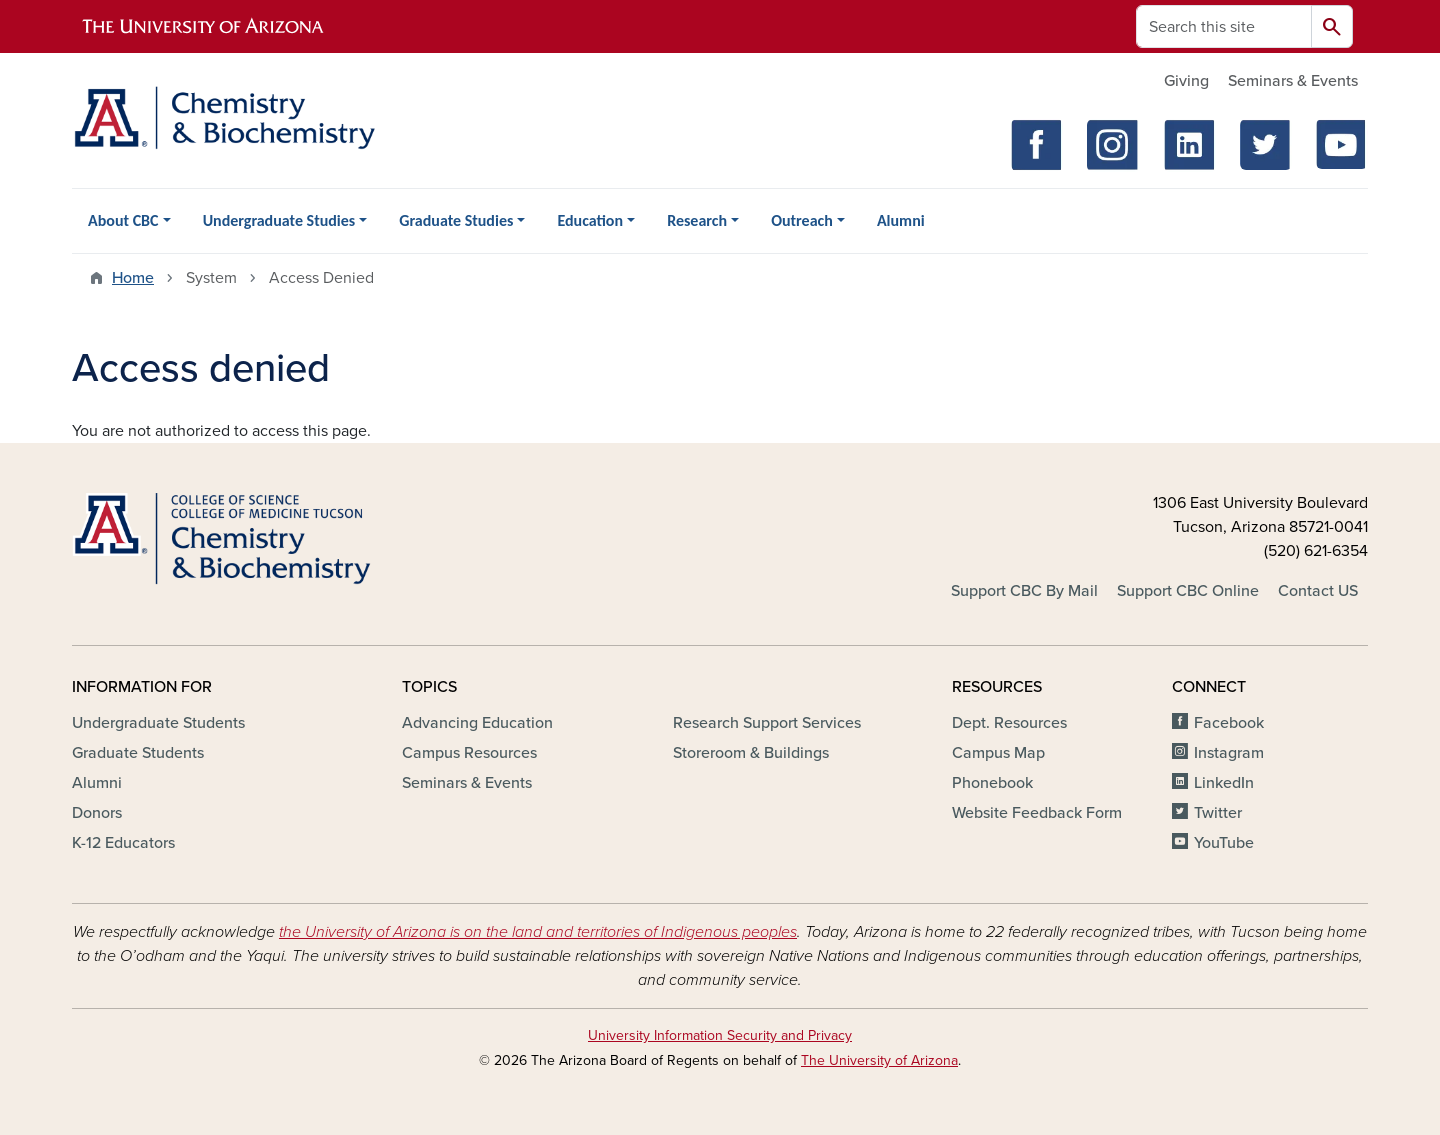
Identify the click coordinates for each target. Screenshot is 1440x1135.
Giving (1186, 81)
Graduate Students (138, 753)
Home (133, 278)
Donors (97, 813)
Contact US (1318, 591)
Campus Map (998, 753)
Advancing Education (477, 723)
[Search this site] (1224, 26)
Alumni (901, 220)
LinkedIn (1224, 783)
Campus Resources (469, 753)
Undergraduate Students (158, 723)
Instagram (1229, 753)
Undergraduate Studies (279, 220)
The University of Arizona (879, 1060)
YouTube (1224, 843)
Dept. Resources (1009, 723)
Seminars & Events (1293, 81)
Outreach (802, 220)
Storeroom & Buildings (751, 753)
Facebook (1229, 723)
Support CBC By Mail (1024, 591)
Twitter (1218, 813)
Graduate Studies (456, 220)
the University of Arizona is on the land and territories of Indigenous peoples (538, 932)
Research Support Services (767, 723)
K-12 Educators (123, 843)
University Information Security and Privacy (720, 1035)
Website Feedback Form (1037, 813)
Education (590, 220)
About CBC (123, 220)
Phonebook (992, 783)
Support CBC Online (1188, 591)
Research (697, 220)
